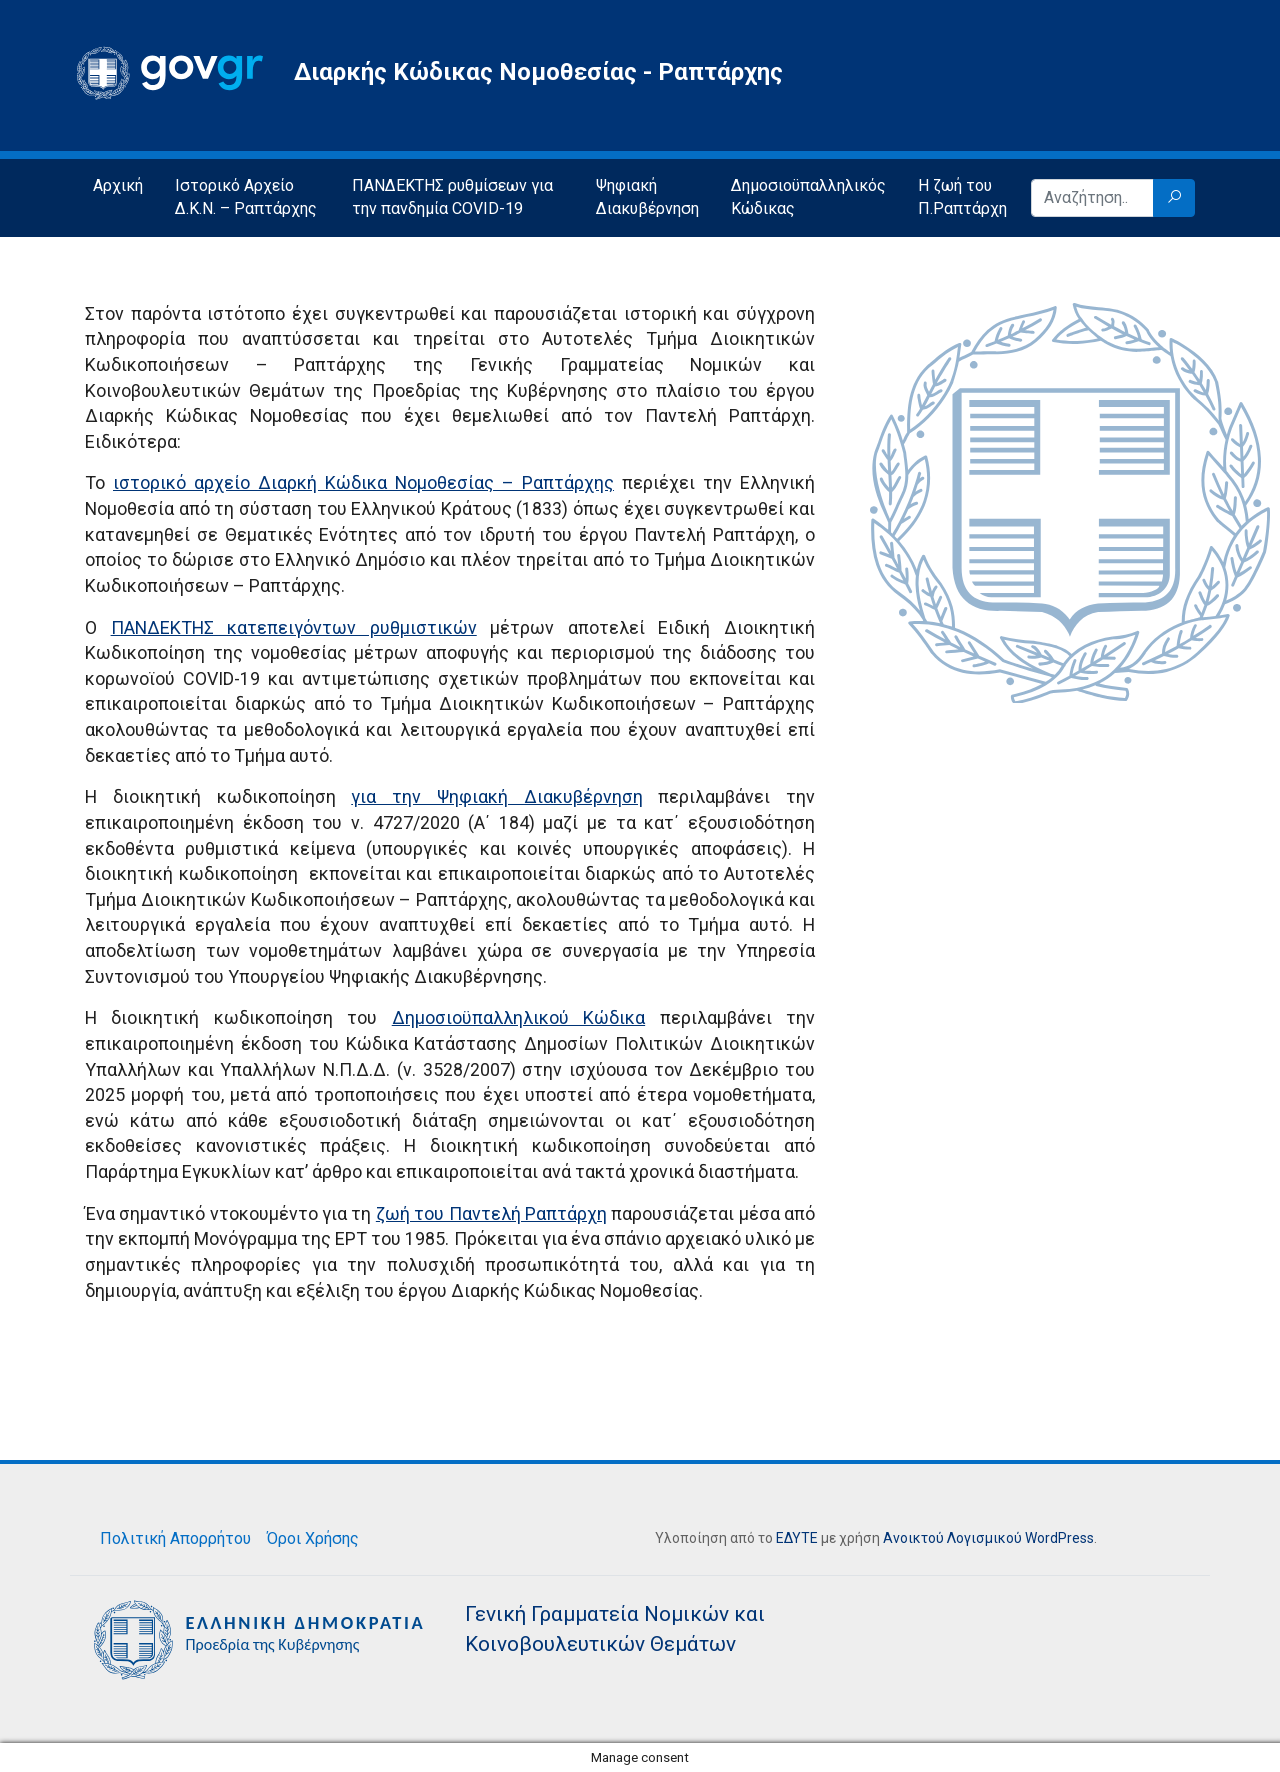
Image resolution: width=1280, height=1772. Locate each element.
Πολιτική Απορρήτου (175, 1538)
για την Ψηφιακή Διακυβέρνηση (496, 796)
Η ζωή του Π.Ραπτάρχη (962, 197)
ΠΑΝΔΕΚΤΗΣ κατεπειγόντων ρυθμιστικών (294, 627)
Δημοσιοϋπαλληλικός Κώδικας (808, 197)
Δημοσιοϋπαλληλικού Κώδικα (518, 1017)
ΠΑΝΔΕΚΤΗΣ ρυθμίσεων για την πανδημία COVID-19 (452, 197)
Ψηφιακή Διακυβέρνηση (647, 197)
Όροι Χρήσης (313, 1538)
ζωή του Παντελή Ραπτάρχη (491, 1213)
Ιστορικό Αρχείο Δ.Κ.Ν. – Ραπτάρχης (246, 197)
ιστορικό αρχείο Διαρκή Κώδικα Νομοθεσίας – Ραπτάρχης (363, 482)
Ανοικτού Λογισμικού (952, 1538)
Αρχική (118, 185)
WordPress (1059, 1538)
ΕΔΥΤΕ (797, 1538)
